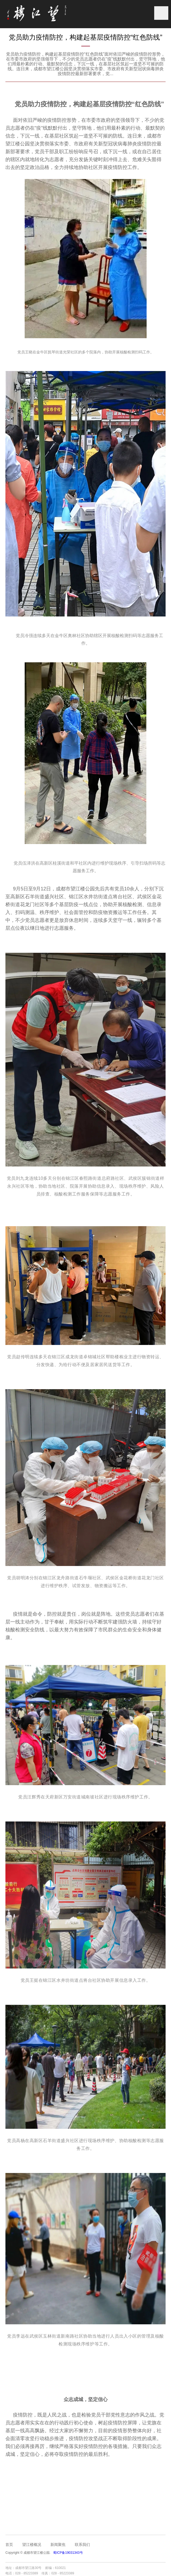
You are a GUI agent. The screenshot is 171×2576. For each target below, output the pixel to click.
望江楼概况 (31, 2544)
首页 (9, 2544)
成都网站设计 (115, 2568)
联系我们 (82, 2544)
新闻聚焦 (58, 2544)
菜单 (161, 13)
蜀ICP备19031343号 (68, 2553)
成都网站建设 (95, 2568)
